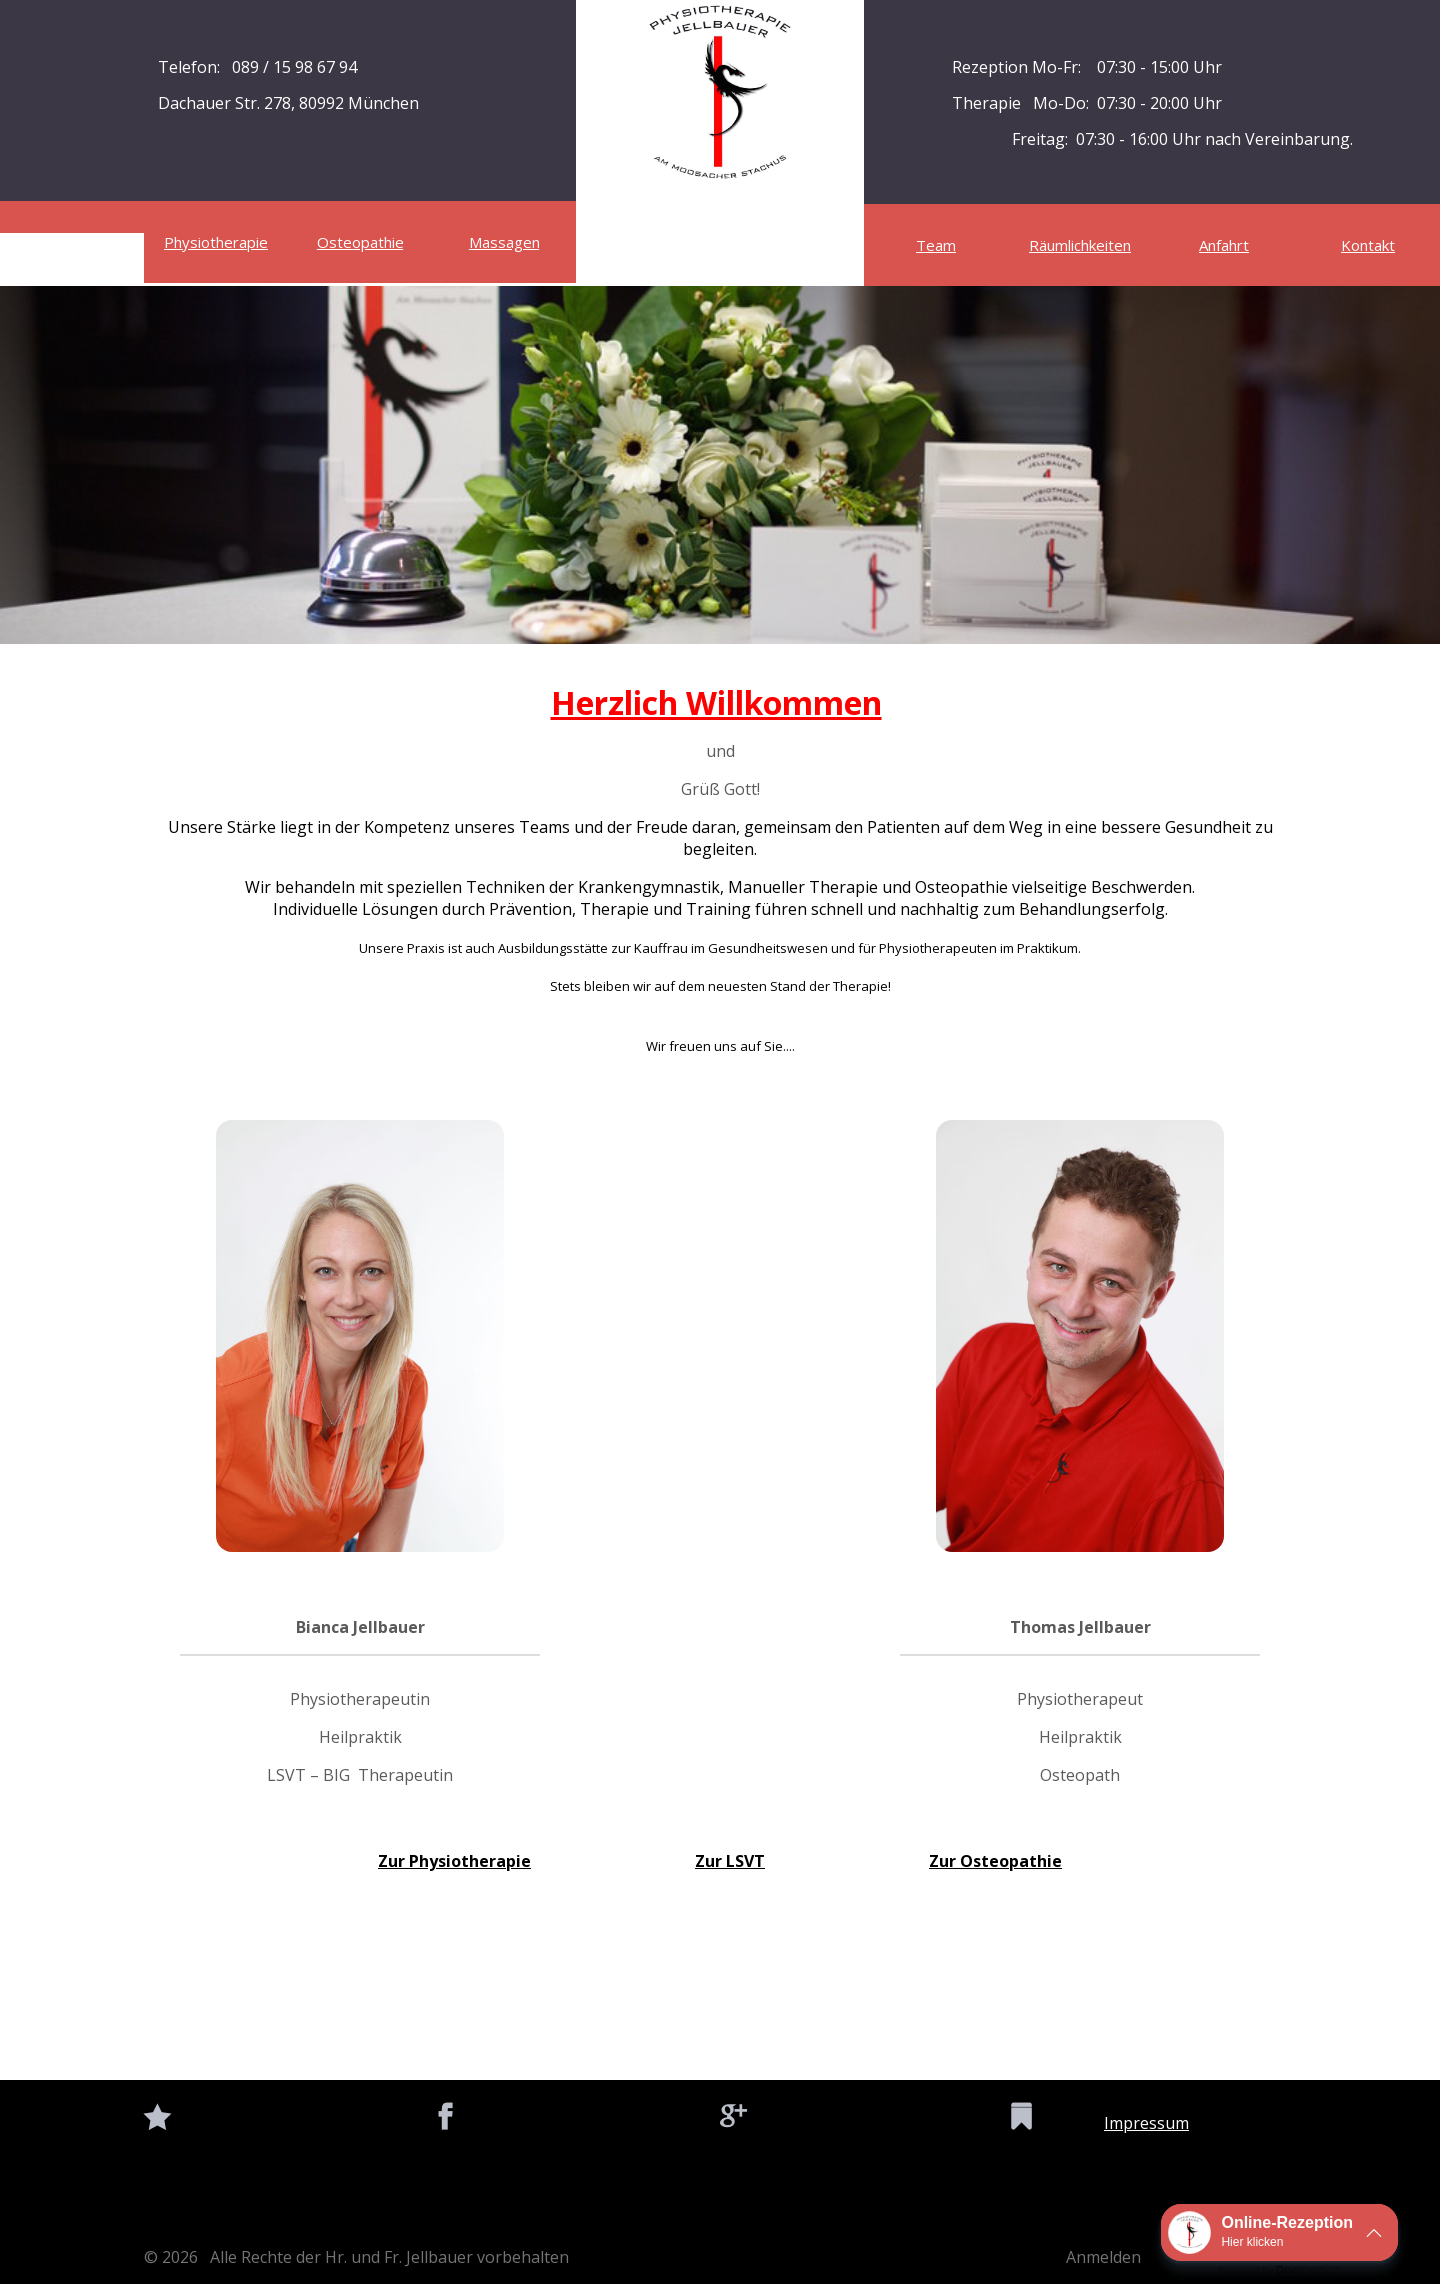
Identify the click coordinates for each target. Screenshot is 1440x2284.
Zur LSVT (730, 1861)
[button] (1279, 2232)
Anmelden (1103, 2257)
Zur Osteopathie (995, 1861)
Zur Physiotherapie (454, 1861)
